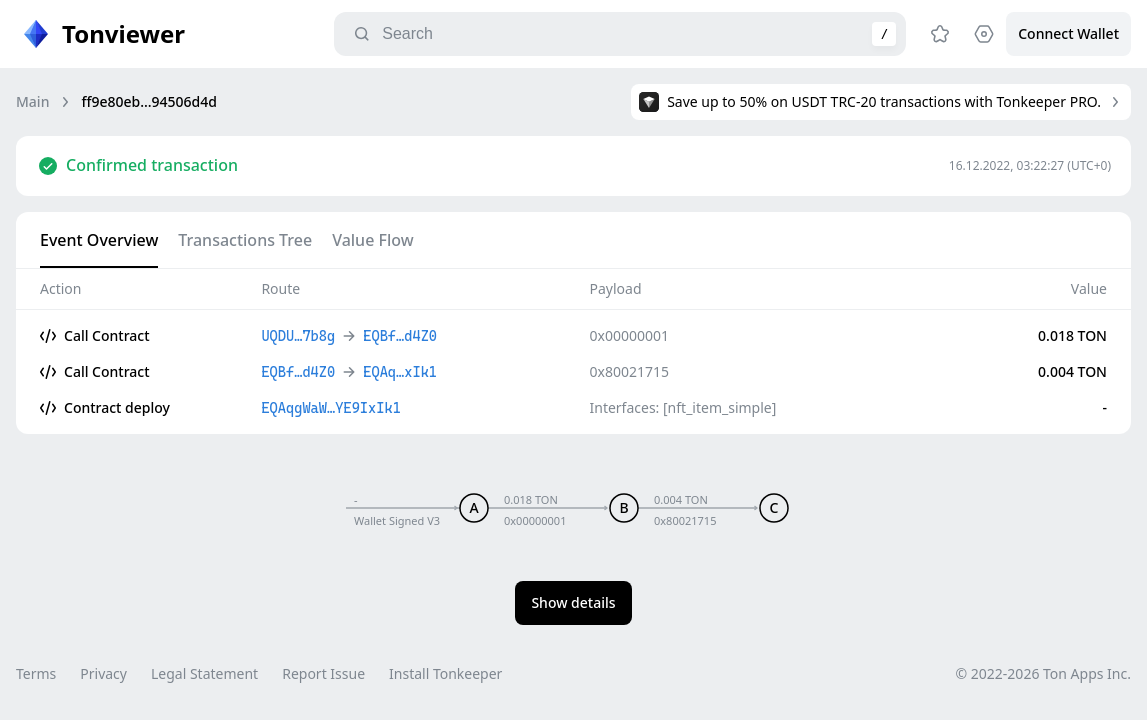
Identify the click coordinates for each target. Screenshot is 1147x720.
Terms (36, 673)
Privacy (103, 673)
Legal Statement (204, 673)
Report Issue (323, 673)
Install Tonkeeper (445, 673)
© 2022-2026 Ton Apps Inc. (1043, 673)
